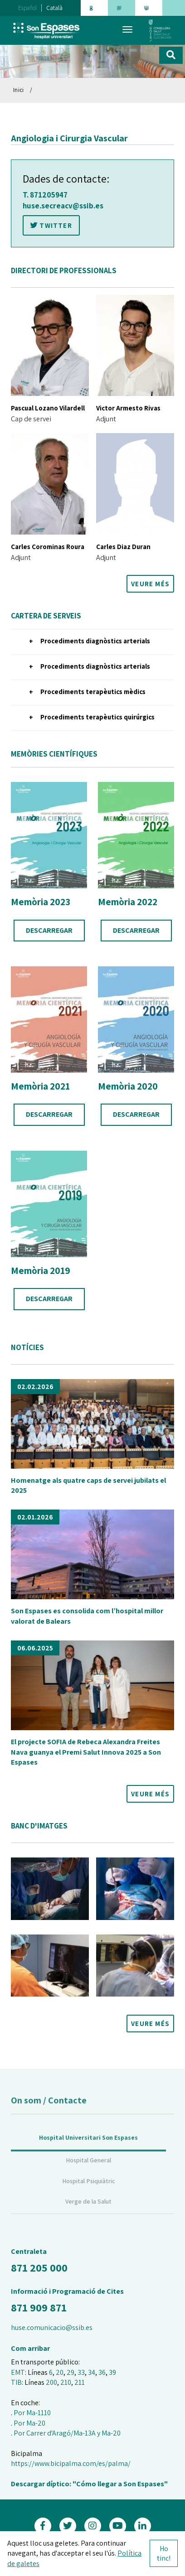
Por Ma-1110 (32, 2412)
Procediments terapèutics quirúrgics (97, 717)
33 (81, 2372)
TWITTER (51, 225)
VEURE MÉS (150, 583)
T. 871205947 (45, 195)
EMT (18, 2372)
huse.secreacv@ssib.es (63, 206)
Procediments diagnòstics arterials (95, 641)
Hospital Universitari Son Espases (88, 2153)
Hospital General (88, 2176)
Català (54, 8)
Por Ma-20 (29, 2423)
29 (70, 2372)
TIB (16, 2382)
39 (112, 2372)
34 (91, 2372)
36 (102, 2372)
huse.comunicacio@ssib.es (51, 2327)
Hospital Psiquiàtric (88, 2196)
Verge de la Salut (88, 2217)
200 (51, 2382)
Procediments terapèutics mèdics (93, 691)
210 (65, 2382)
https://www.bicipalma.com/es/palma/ (71, 2463)
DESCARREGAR (49, 930)
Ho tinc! (163, 2553)
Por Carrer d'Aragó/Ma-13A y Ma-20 (67, 2433)
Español (27, 8)
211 (79, 2382)
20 (59, 2372)
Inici (18, 90)
